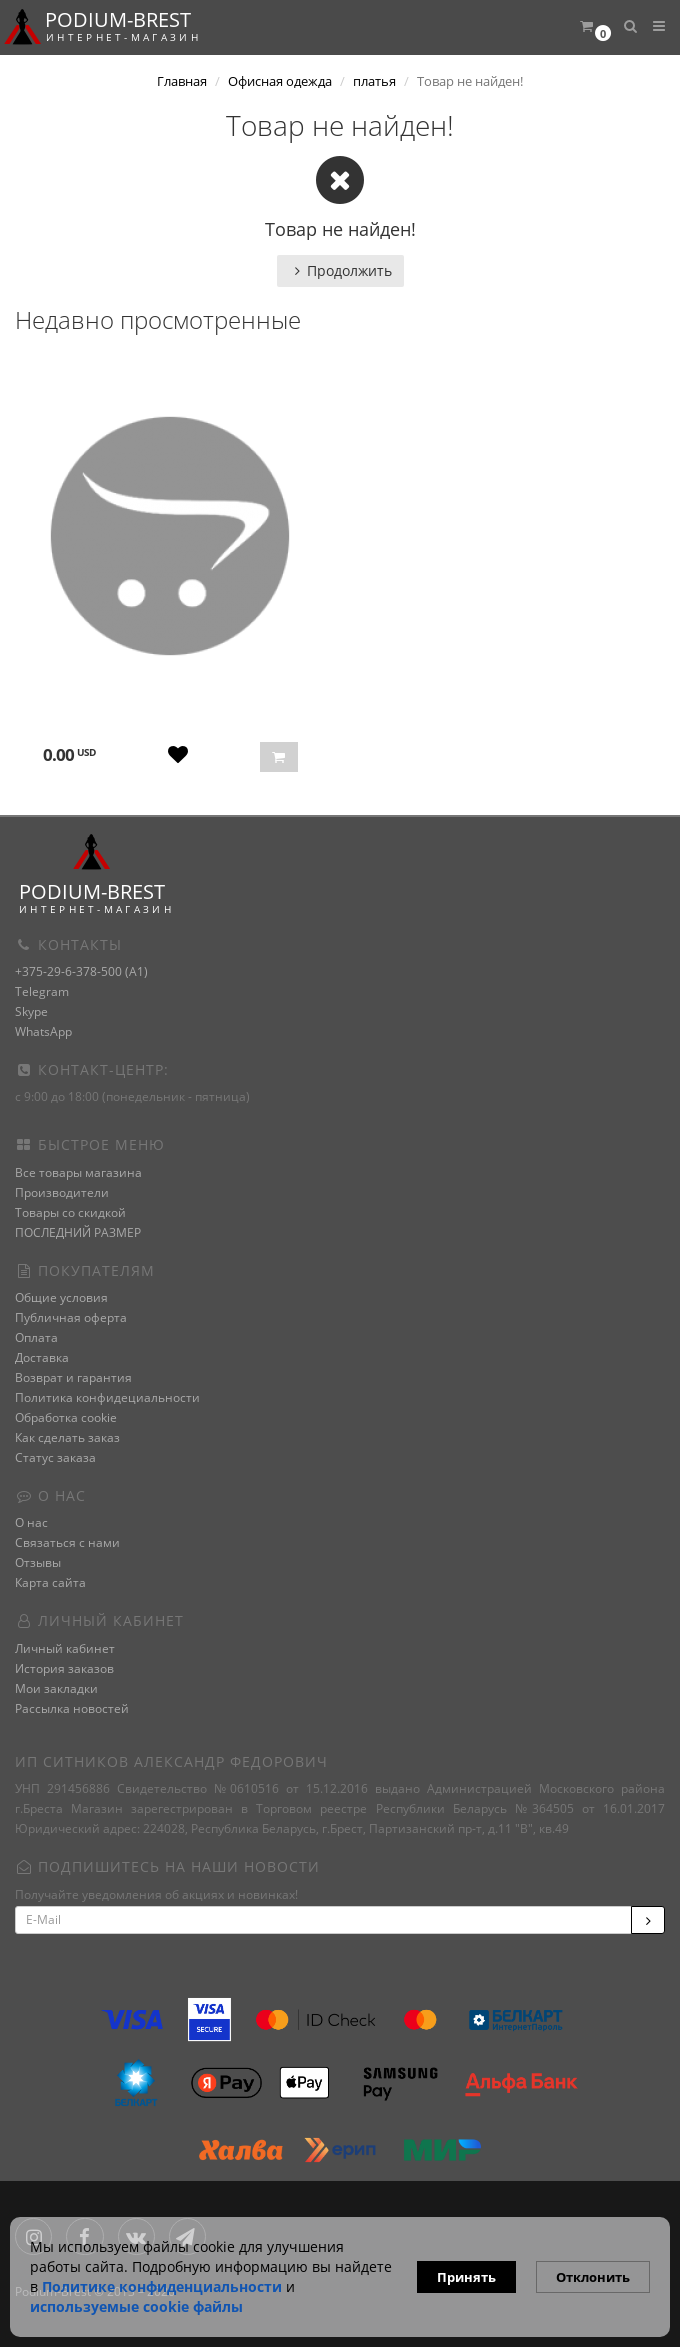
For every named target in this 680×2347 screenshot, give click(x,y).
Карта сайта (50, 1582)
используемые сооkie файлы (136, 2306)
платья (374, 81)
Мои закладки (56, 1688)
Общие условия (61, 1297)
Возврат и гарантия (73, 1377)
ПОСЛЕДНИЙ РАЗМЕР (78, 1232)
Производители (62, 1192)
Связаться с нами (67, 1542)
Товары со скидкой (70, 1212)
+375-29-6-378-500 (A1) (81, 971)
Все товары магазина (78, 1172)
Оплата (36, 1337)
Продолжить (340, 270)
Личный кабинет (65, 1648)
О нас (31, 1522)
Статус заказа (55, 1457)
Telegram (42, 991)
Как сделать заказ (67, 1437)
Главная (182, 81)
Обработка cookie (66, 1417)
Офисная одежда (280, 81)
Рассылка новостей (72, 1708)
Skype (31, 1011)
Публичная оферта (71, 1317)
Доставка (42, 1357)
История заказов (64, 1668)
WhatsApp (43, 1031)
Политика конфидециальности (107, 1397)
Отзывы (38, 1562)
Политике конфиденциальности (162, 2286)
